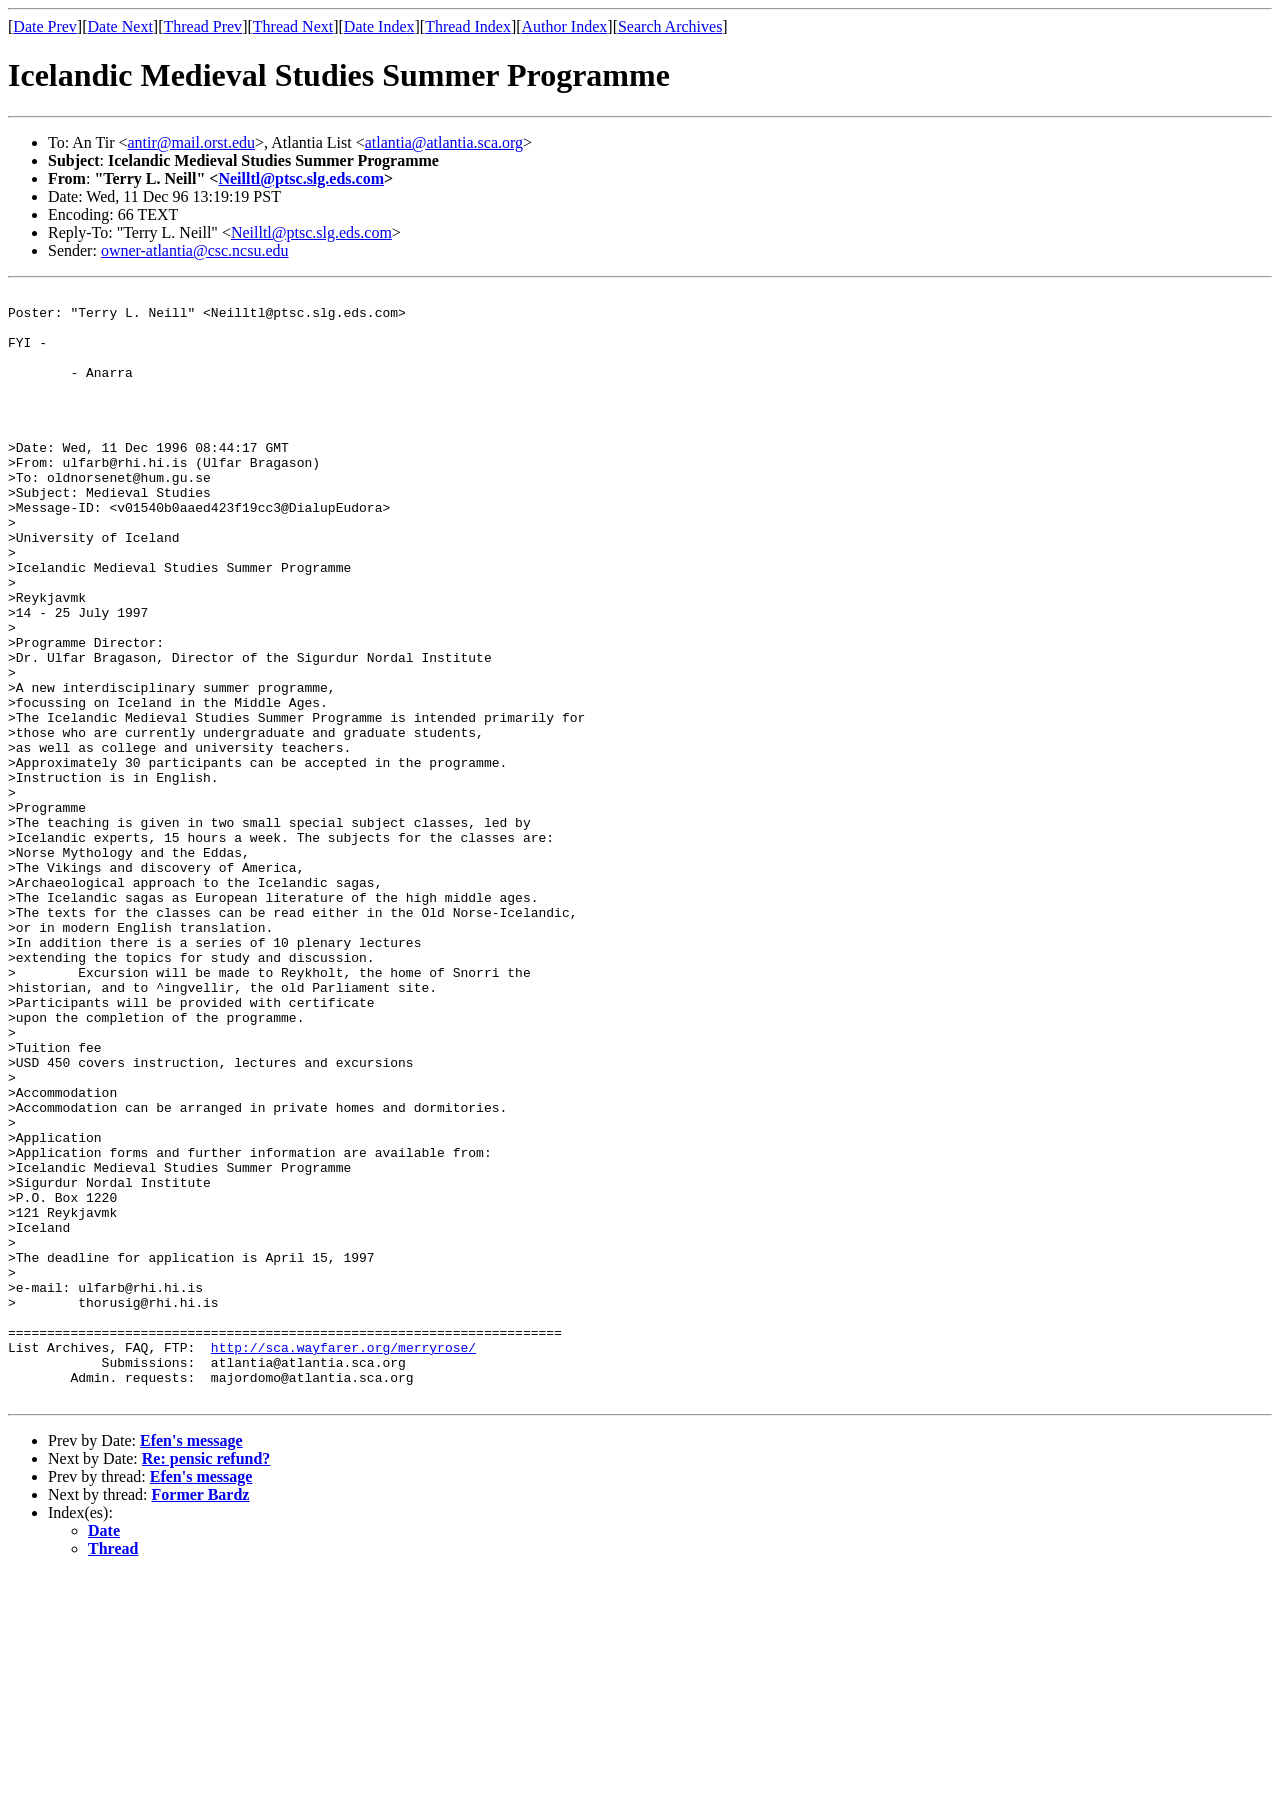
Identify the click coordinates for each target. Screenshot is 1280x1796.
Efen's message (191, 1662)
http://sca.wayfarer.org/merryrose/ (343, 1560)
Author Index (565, 26)
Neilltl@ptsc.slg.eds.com (301, 178)
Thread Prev (202, 26)
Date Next (120, 26)
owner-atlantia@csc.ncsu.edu (195, 250)
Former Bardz (201, 1716)
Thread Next (293, 26)
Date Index (379, 26)
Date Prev (45, 26)
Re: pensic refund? (206, 1680)
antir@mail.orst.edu (192, 142)
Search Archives (670, 26)
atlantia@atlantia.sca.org (444, 142)
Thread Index (468, 26)
